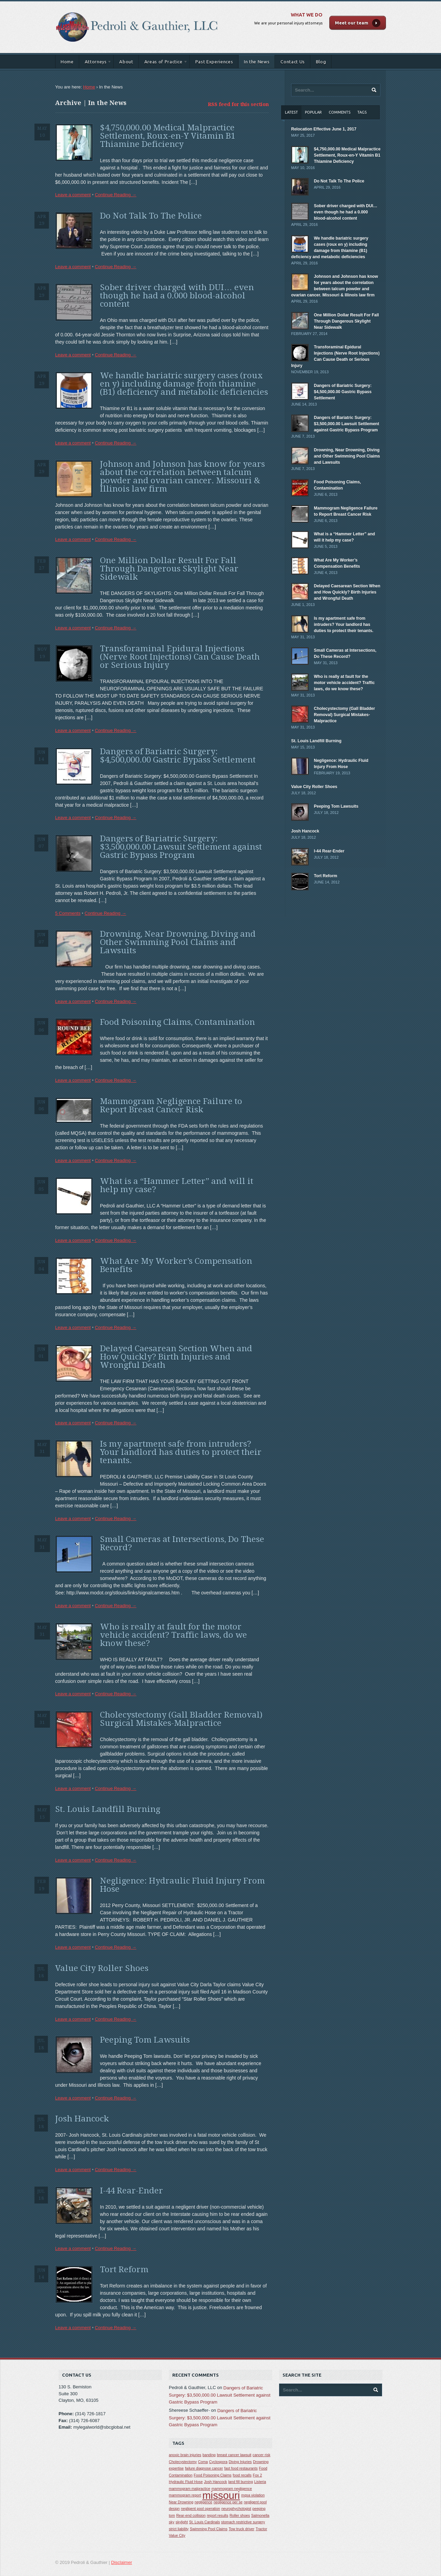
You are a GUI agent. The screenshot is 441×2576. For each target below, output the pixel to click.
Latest (291, 112)
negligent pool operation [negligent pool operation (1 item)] (200, 2508)
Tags (362, 112)
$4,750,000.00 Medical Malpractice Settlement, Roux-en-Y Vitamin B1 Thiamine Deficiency (167, 136)
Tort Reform (124, 2269)
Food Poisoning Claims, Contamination (177, 1022)
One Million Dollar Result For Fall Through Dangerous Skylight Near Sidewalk (169, 569)
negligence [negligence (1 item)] (204, 2502)
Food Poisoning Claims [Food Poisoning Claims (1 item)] (213, 2475)
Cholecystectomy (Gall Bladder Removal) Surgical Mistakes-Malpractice (181, 1719)
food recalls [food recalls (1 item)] (242, 2475)
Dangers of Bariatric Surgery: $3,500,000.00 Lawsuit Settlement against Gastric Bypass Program (181, 847)
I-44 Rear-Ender (131, 2191)
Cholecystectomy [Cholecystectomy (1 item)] (183, 2462)
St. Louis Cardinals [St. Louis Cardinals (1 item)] (204, 2522)
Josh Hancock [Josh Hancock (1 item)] (215, 2482)
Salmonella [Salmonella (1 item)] (260, 2515)
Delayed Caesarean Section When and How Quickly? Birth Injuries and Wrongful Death (176, 1357)
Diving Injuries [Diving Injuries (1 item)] (240, 2462)
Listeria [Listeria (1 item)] (260, 2482)
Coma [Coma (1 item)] (203, 2462)
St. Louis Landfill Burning (107, 1809)
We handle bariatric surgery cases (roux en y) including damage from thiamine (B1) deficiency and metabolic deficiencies (184, 384)
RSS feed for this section (238, 104)
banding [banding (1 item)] (209, 2455)
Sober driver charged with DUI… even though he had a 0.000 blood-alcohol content (177, 296)
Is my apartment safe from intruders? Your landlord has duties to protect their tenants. (180, 1452)
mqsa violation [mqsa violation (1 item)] (253, 2495)
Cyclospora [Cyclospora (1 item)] (218, 2462)
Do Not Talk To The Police (151, 216)
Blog (321, 61)
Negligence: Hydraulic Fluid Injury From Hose (182, 1885)
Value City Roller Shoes (101, 1968)
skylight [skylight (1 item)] (182, 2522)
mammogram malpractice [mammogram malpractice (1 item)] (189, 2488)
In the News (256, 61)
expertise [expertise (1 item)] (176, 2468)
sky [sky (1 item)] (171, 2522)
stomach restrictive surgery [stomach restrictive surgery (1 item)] (243, 2522)
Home (67, 61)
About (126, 61)
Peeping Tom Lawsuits (145, 2040)
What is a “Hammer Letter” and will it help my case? (176, 1185)
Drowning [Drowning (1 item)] (260, 2462)
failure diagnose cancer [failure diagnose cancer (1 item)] (204, 2468)
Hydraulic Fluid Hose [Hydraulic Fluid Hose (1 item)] (186, 2482)
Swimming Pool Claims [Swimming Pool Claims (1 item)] (208, 2529)
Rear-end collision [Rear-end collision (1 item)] (190, 2515)
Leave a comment (73, 194)
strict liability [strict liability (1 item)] (178, 2529)
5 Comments (68, 913)
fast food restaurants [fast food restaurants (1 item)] (241, 2468)
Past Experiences (214, 61)
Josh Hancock (82, 2119)
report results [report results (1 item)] (217, 2515)
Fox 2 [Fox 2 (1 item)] (257, 2475)
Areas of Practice (163, 62)
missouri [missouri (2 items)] (221, 2495)
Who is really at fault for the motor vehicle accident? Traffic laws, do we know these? (173, 1635)
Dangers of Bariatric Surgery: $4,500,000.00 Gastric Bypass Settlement (178, 756)
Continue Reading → (115, 194)
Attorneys (95, 62)
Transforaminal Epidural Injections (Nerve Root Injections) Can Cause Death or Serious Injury (180, 657)
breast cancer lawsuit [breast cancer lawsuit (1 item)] (234, 2455)
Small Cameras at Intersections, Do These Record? (182, 1543)
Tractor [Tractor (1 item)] (261, 2529)
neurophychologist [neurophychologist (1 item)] (236, 2508)
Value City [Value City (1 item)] (177, 2535)
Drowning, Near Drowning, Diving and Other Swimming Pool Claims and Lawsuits (178, 942)
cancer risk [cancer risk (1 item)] (261, 2455)
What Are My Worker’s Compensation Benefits (176, 1265)
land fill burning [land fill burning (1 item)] (240, 2482)
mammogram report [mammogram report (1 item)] (185, 2495)
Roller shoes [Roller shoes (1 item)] (239, 2515)
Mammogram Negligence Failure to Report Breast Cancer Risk (171, 1105)
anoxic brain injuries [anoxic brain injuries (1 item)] (185, 2455)
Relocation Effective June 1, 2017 (323, 129)
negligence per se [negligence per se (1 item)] (228, 2502)
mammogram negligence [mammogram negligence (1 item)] (232, 2488)
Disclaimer (121, 2562)
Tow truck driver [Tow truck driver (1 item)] (242, 2529)
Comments (339, 112)
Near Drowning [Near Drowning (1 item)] (181, 2502)
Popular (313, 112)
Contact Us (292, 61)
